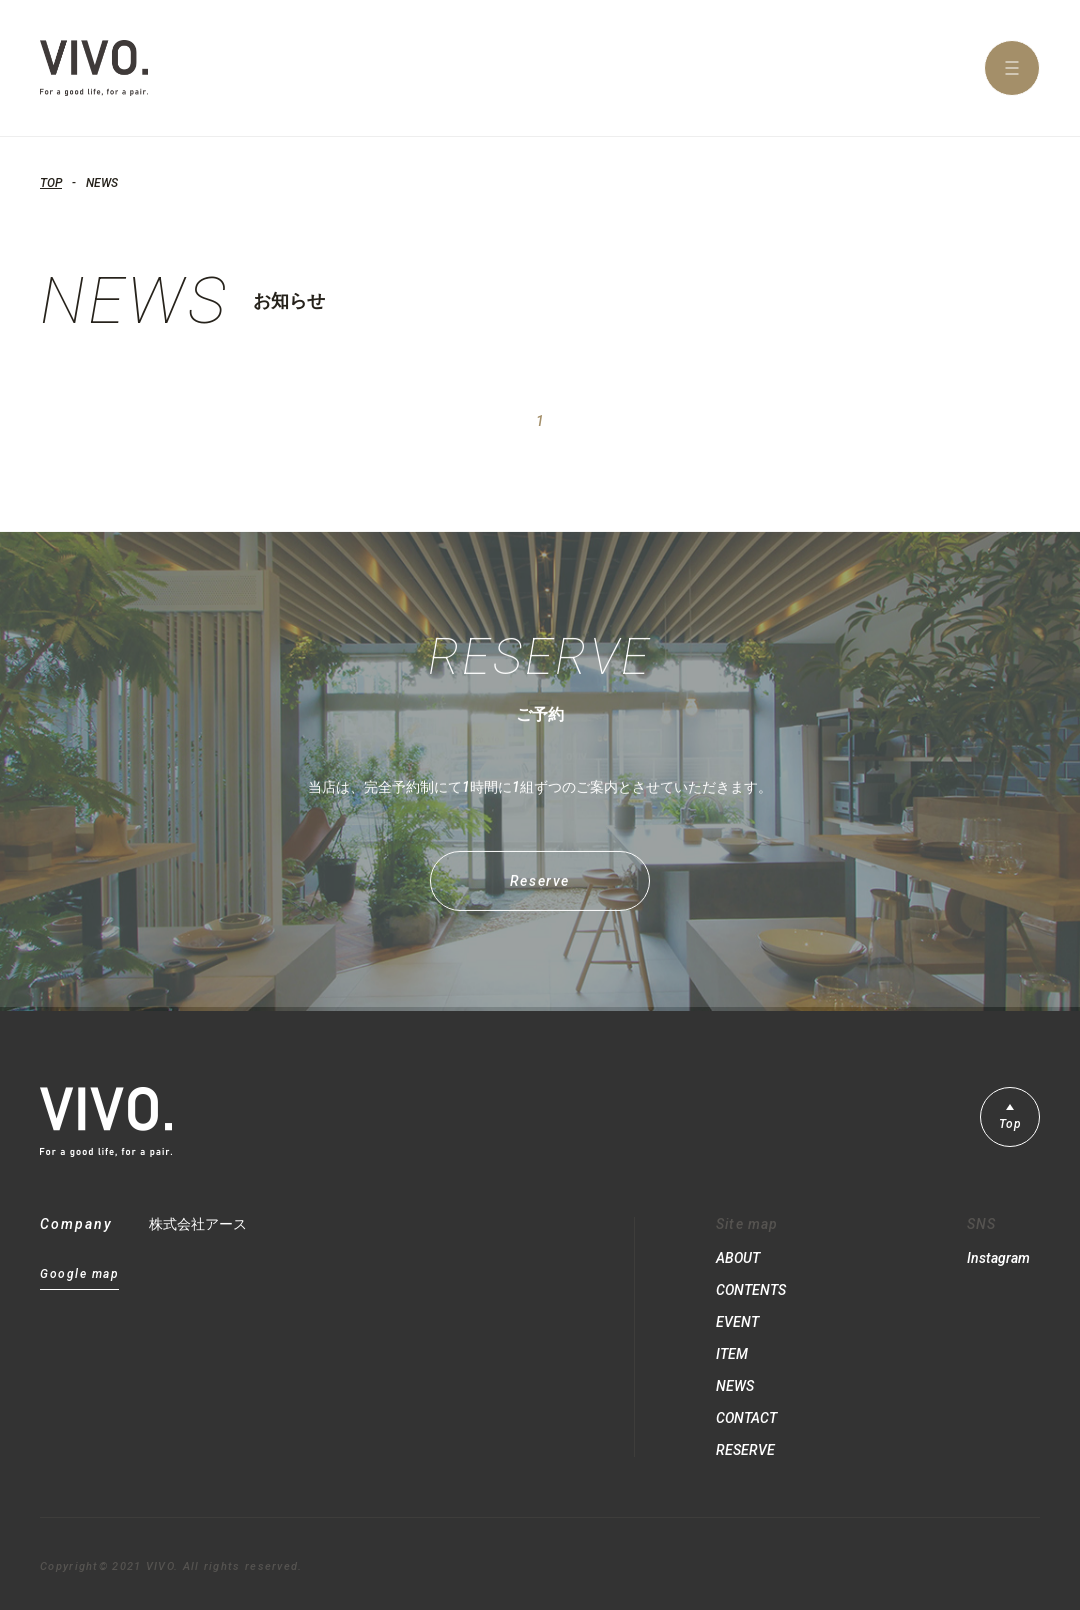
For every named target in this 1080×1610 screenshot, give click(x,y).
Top (1010, 1124)
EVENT (737, 1322)
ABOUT (738, 1258)
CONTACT (746, 1418)
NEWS (735, 1386)
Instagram (998, 1258)
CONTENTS (751, 1290)
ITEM (732, 1354)
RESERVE (745, 1450)
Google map (79, 1274)
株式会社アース (198, 1224)
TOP (51, 183)
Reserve (540, 893)
